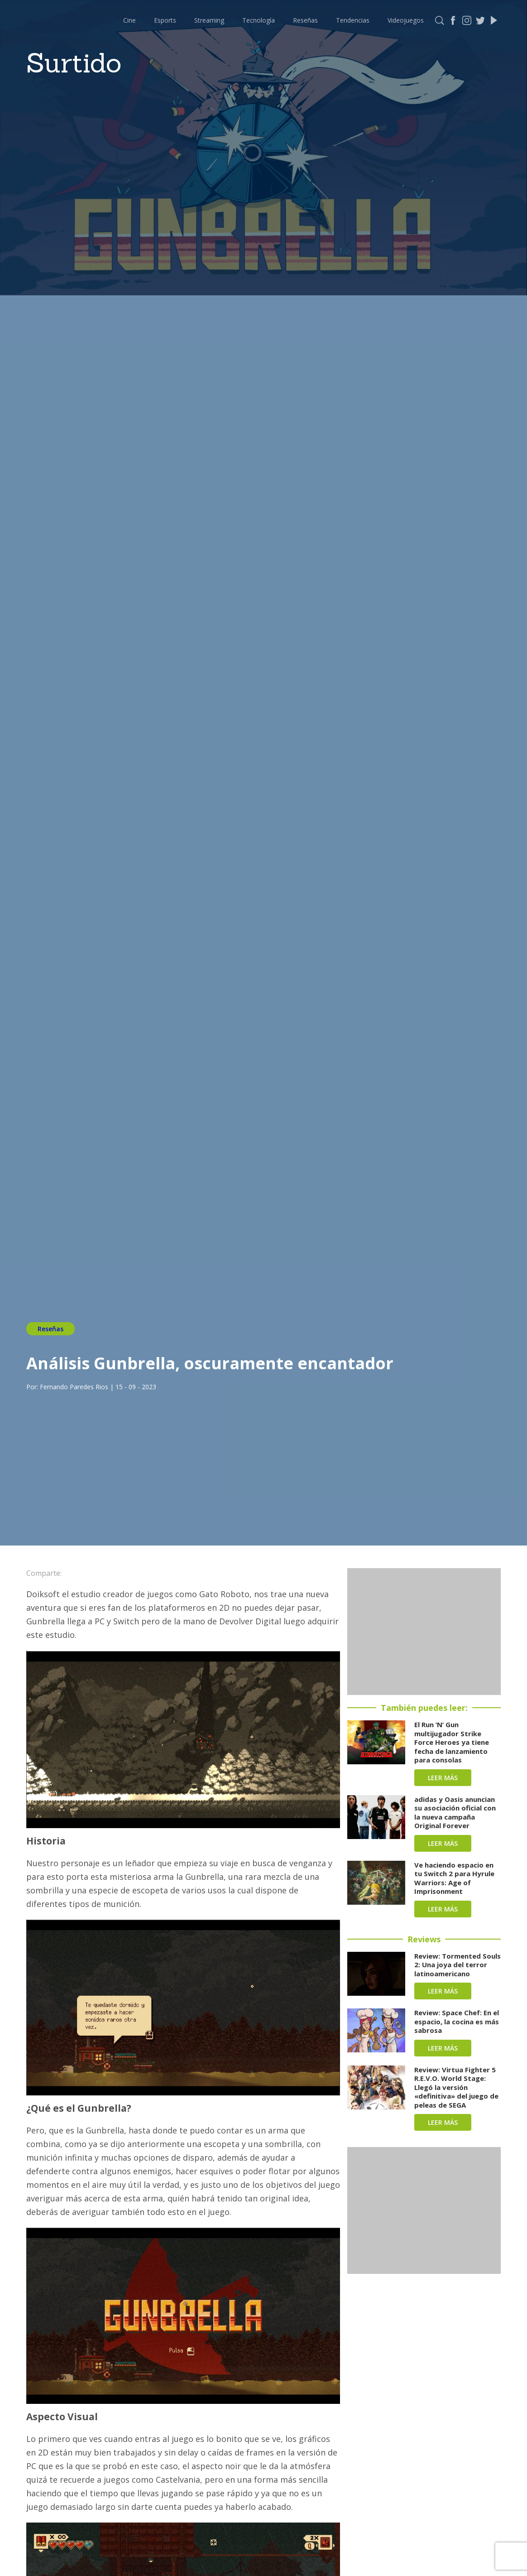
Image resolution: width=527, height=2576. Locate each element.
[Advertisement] (424, 1631)
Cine (129, 20)
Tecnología (258, 20)
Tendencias (352, 20)
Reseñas (305, 20)
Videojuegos (406, 20)
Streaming (209, 20)
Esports (165, 20)
